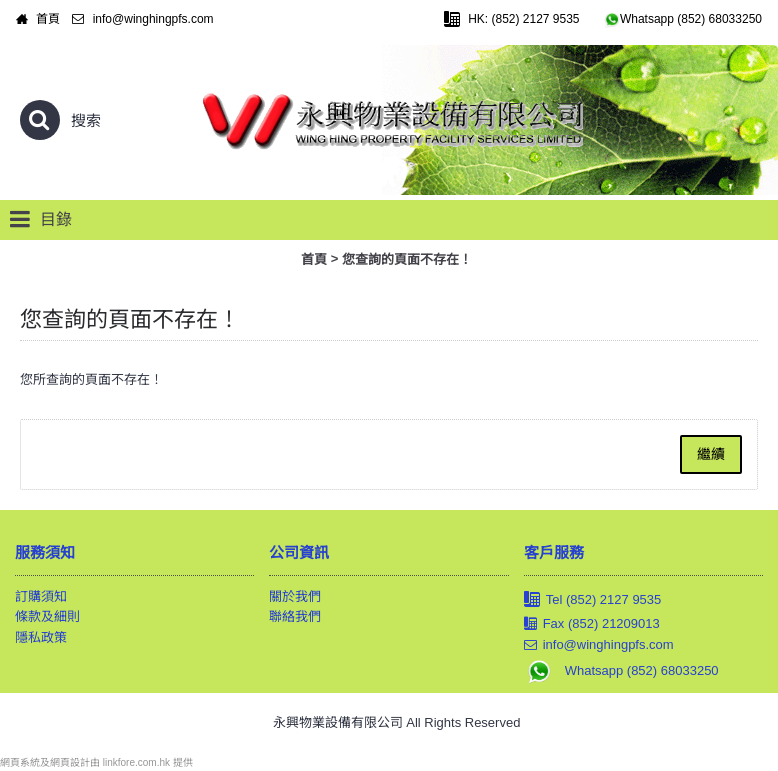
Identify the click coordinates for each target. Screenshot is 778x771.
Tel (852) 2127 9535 (593, 600)
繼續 (711, 454)
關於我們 (295, 596)
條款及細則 (47, 616)
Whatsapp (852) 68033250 (621, 670)
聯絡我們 (295, 616)
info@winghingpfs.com (599, 645)
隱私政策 (41, 637)
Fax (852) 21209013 (592, 624)
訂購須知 (41, 596)
